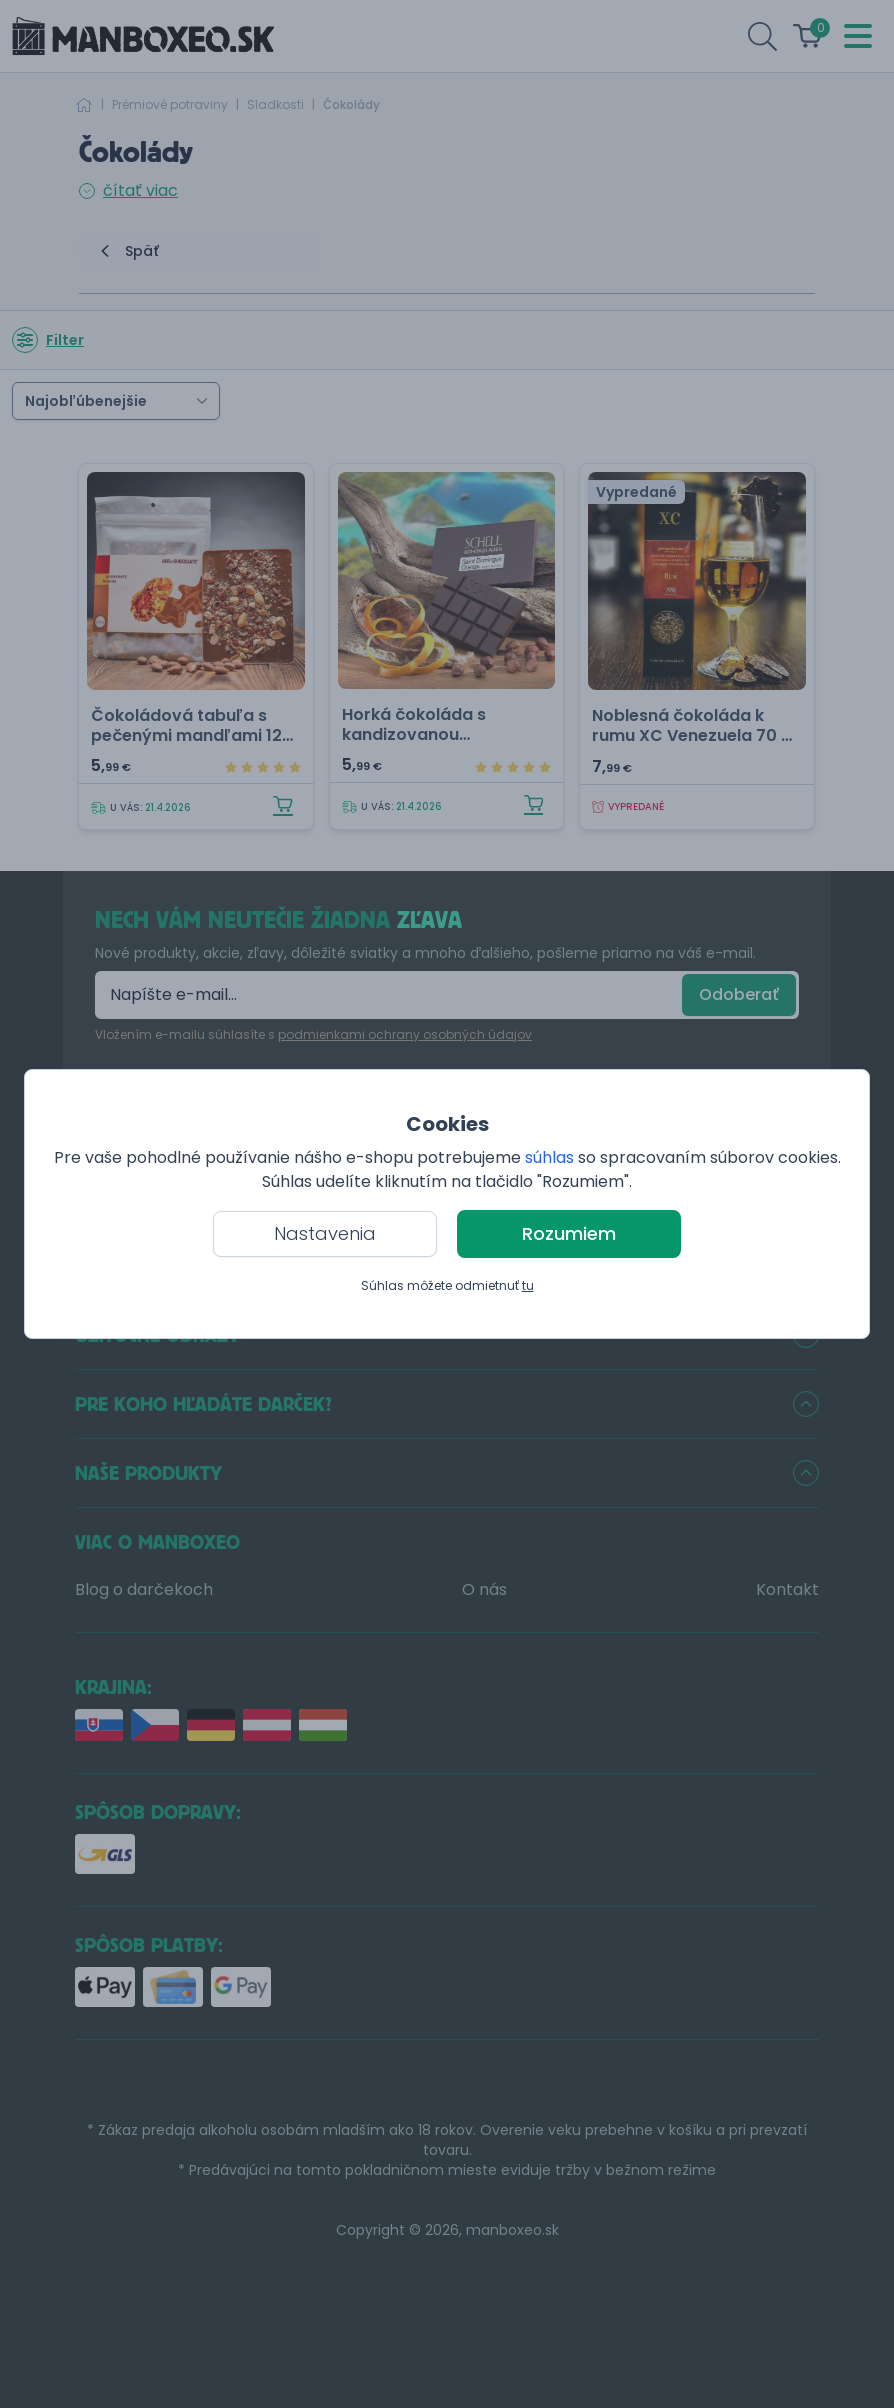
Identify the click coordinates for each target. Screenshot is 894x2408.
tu (528, 1285)
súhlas (549, 1157)
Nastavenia (325, 1233)
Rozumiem (569, 1233)
